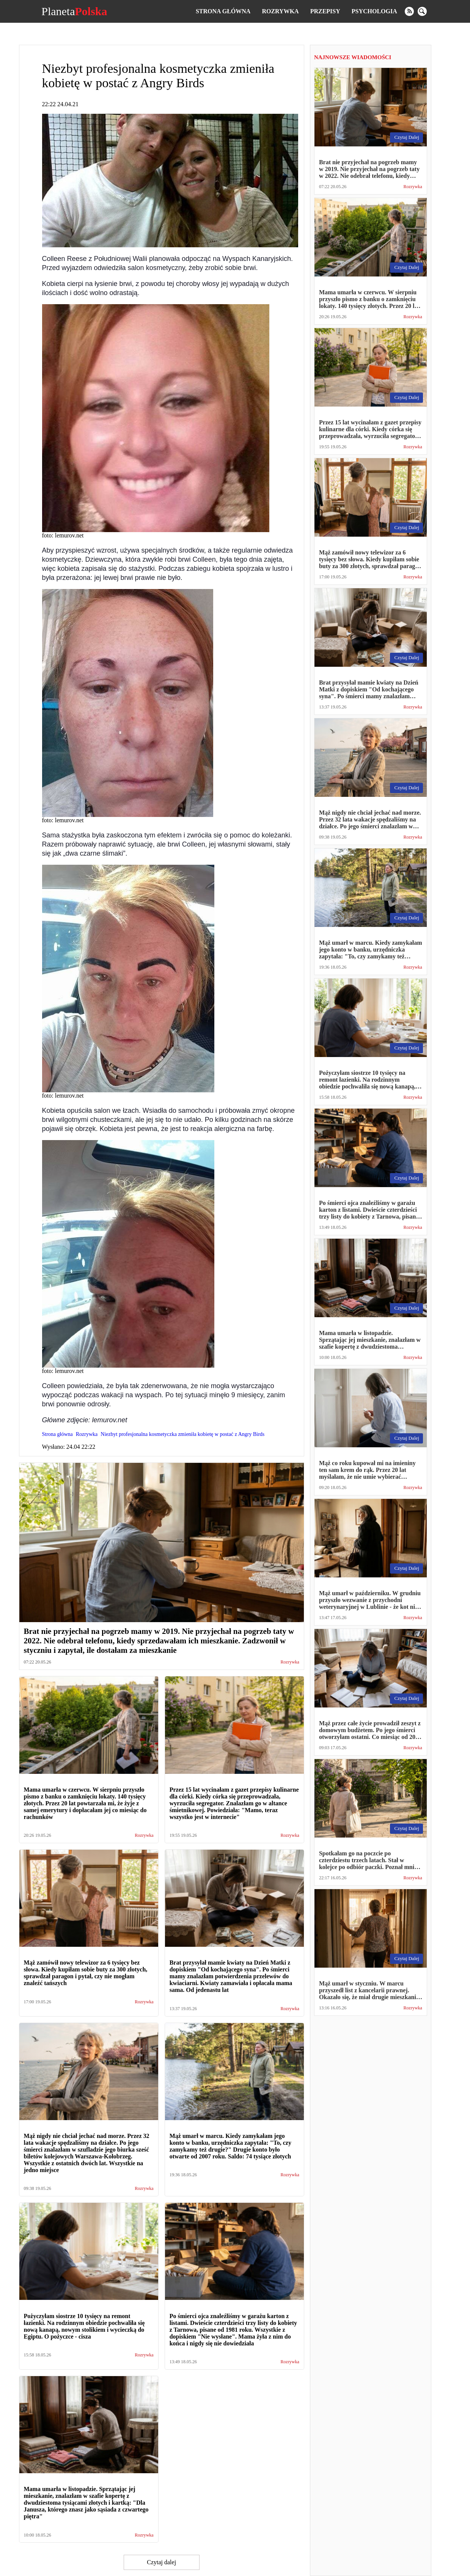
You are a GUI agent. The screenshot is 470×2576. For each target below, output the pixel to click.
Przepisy (325, 11)
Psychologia (374, 11)
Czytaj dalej (161, 2562)
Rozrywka (280, 11)
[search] (422, 11)
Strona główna (223, 11)
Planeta (74, 11)
